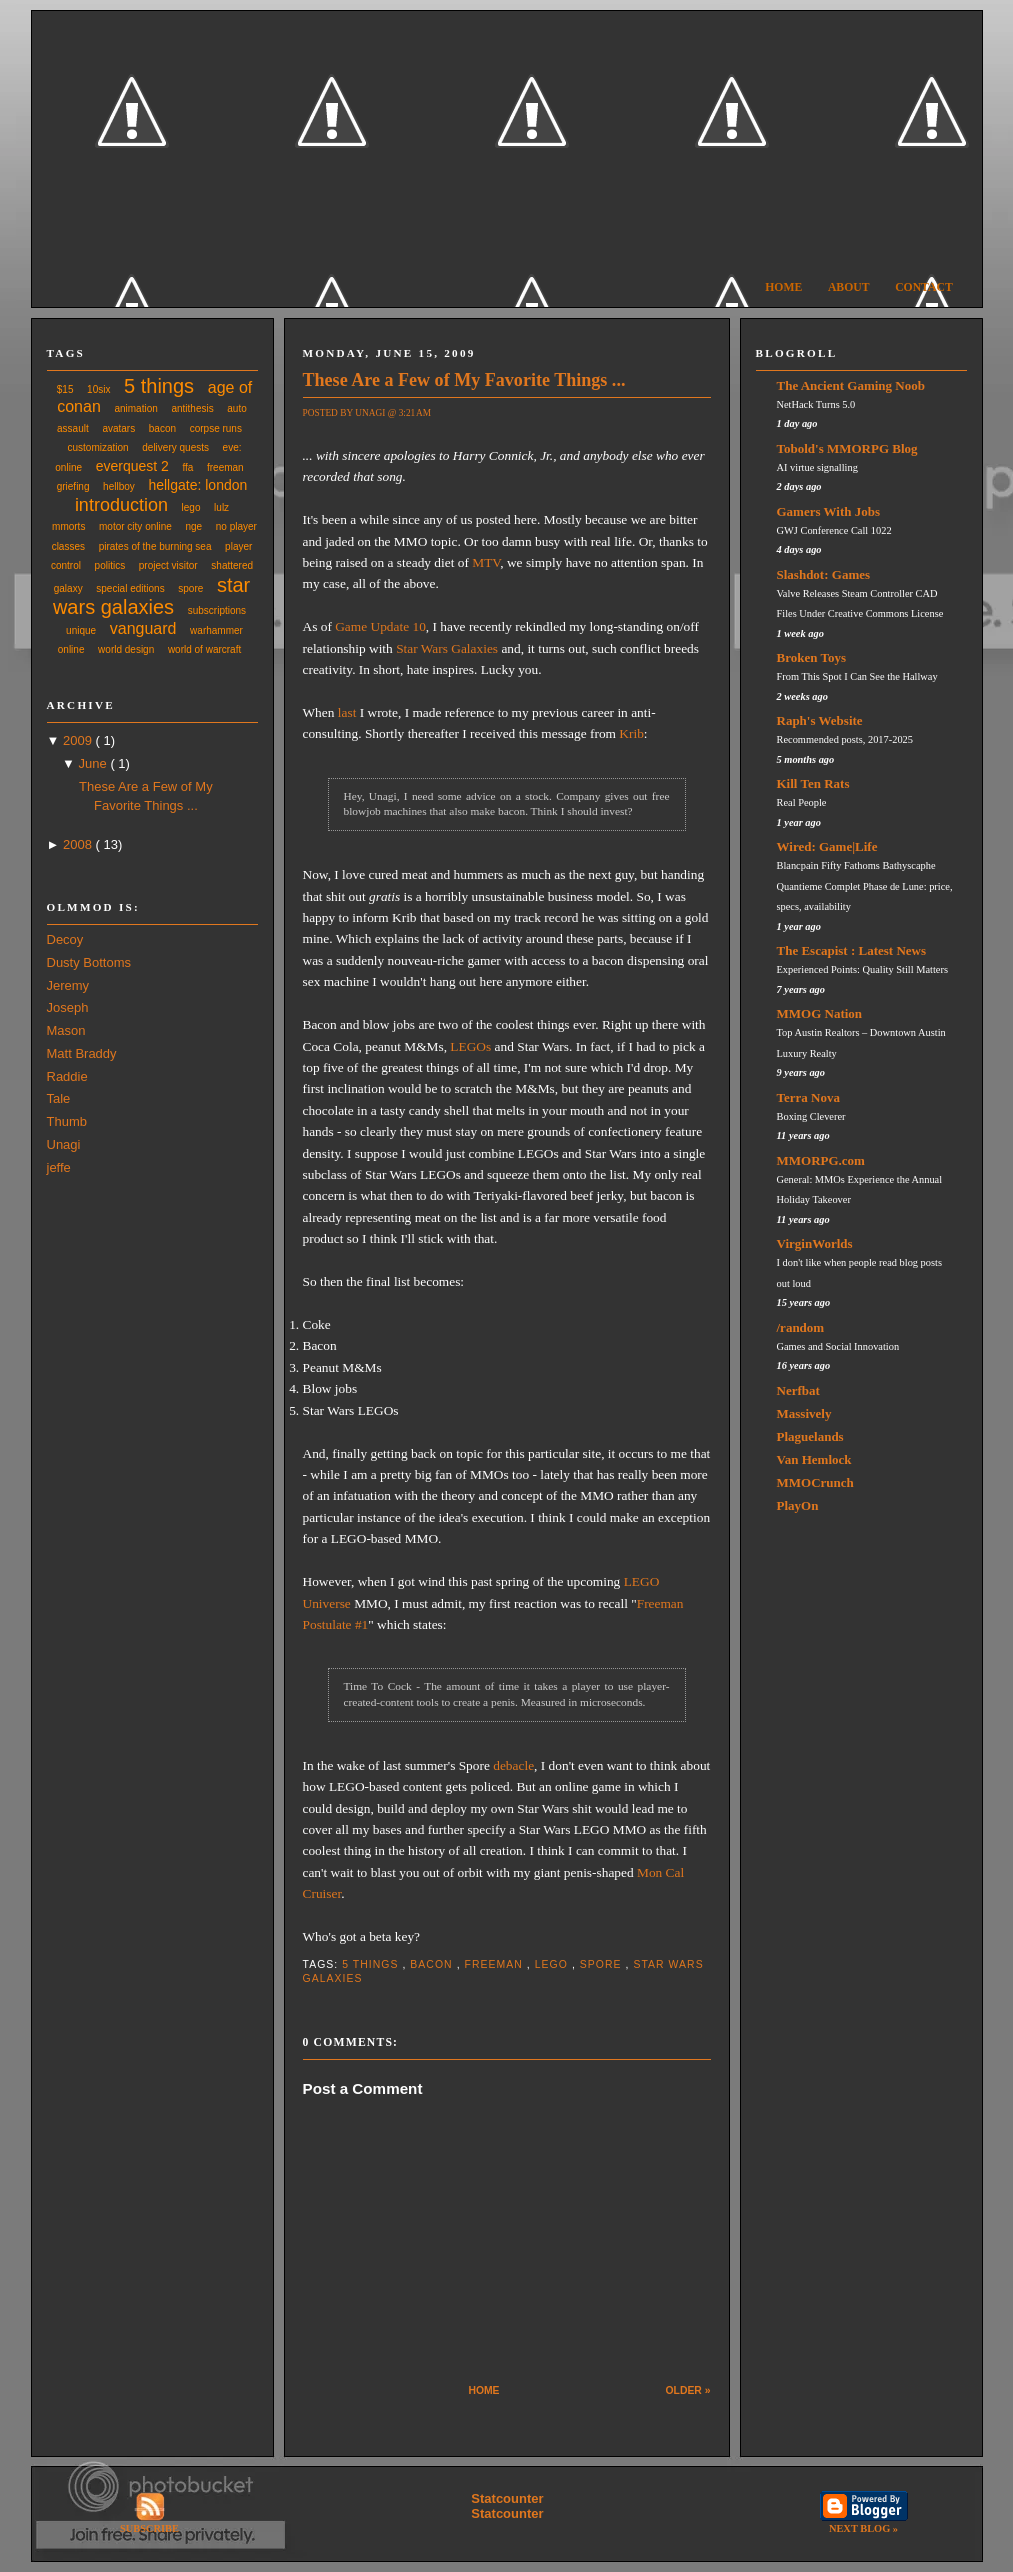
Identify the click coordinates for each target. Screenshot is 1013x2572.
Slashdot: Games (824, 574)
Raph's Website (820, 720)
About (849, 287)
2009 (79, 740)
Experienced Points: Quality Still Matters (862, 969)
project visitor (168, 565)
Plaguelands (810, 1436)
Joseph (68, 1007)
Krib (631, 733)
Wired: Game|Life (827, 846)
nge (193, 526)
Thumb (67, 1121)
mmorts (68, 526)
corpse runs (216, 428)
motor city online (135, 526)
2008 (79, 844)
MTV (486, 562)
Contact (924, 287)
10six (98, 389)
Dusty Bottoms (89, 962)
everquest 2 (132, 466)
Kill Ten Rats (813, 783)
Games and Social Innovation (838, 1346)
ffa (187, 467)
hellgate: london (197, 485)
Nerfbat (798, 1390)
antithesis (192, 408)
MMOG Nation (820, 1013)
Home (783, 287)
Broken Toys (812, 657)
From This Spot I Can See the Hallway (857, 676)
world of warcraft (204, 649)
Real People (802, 802)
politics (110, 565)
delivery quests (175, 447)
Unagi (64, 1144)
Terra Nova (808, 1097)
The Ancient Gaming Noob (851, 385)
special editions (130, 588)
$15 (65, 389)
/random (801, 1327)
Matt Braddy (82, 1053)
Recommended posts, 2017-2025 (845, 739)
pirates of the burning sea (155, 546)
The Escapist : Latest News (852, 950)
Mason (66, 1030)
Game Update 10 (380, 626)
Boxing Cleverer (811, 1116)
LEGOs (470, 1046)
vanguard (143, 628)
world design (126, 649)
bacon (162, 428)
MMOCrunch (815, 1482)
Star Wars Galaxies (447, 648)
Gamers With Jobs (829, 511)
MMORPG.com (821, 1160)
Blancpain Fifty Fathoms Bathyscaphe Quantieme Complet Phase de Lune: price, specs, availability (865, 886)
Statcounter (507, 2498)
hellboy (119, 486)
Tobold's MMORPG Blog (847, 448)
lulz (221, 507)
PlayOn (798, 1505)
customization (98, 447)
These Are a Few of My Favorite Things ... (464, 380)
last (347, 712)
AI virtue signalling (817, 467)
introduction (121, 505)
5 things (159, 386)
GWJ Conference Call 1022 (834, 530)
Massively (804, 1413)
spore (190, 588)
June (95, 763)
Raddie (67, 1076)
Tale (59, 1098)
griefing (73, 486)
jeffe (59, 1167)
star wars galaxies (151, 596)
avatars (118, 428)
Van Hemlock (814, 1459)
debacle (513, 1765)
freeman (225, 467)
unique (81, 630)
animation (135, 408)
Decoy (65, 939)
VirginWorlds (815, 1243)
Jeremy (68, 985)
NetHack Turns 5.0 (816, 404)
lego (191, 507)
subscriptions (217, 610)
